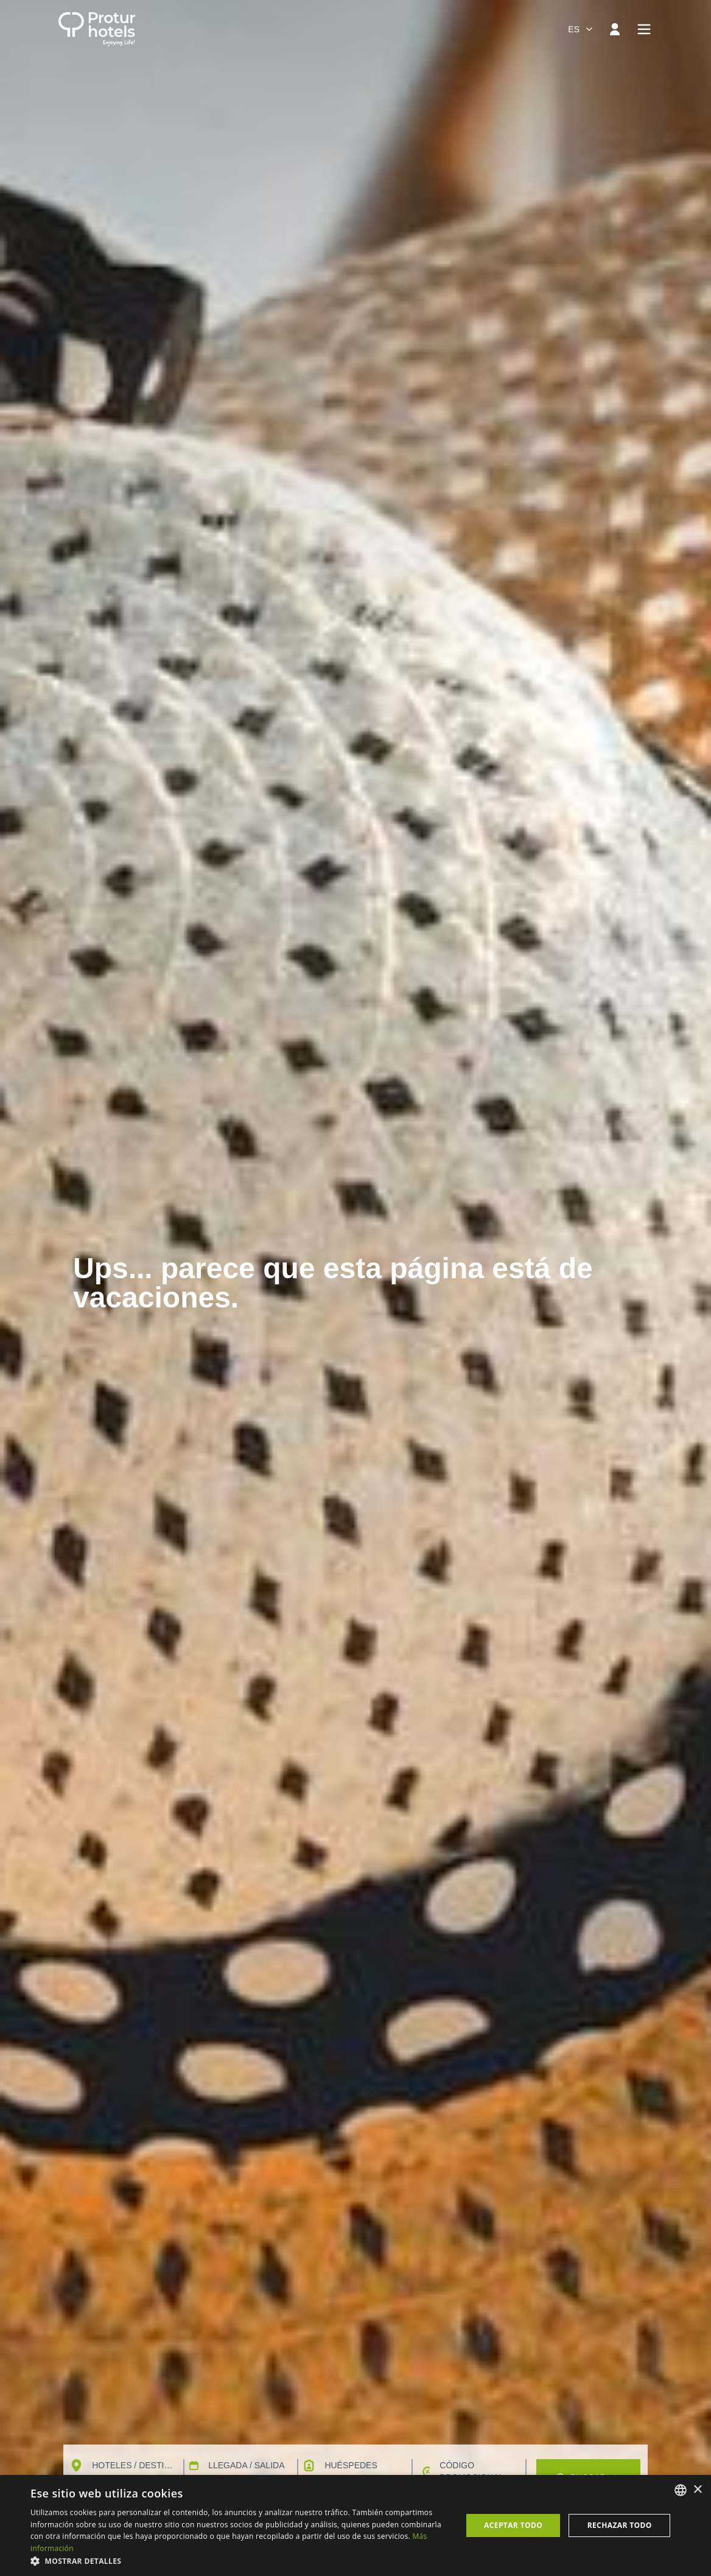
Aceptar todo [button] (513, 2525)
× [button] (697, 2489)
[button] (239, 2561)
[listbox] (680, 2490)
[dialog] (355, 2525)
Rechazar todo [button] (619, 2525)
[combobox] (581, 29)
